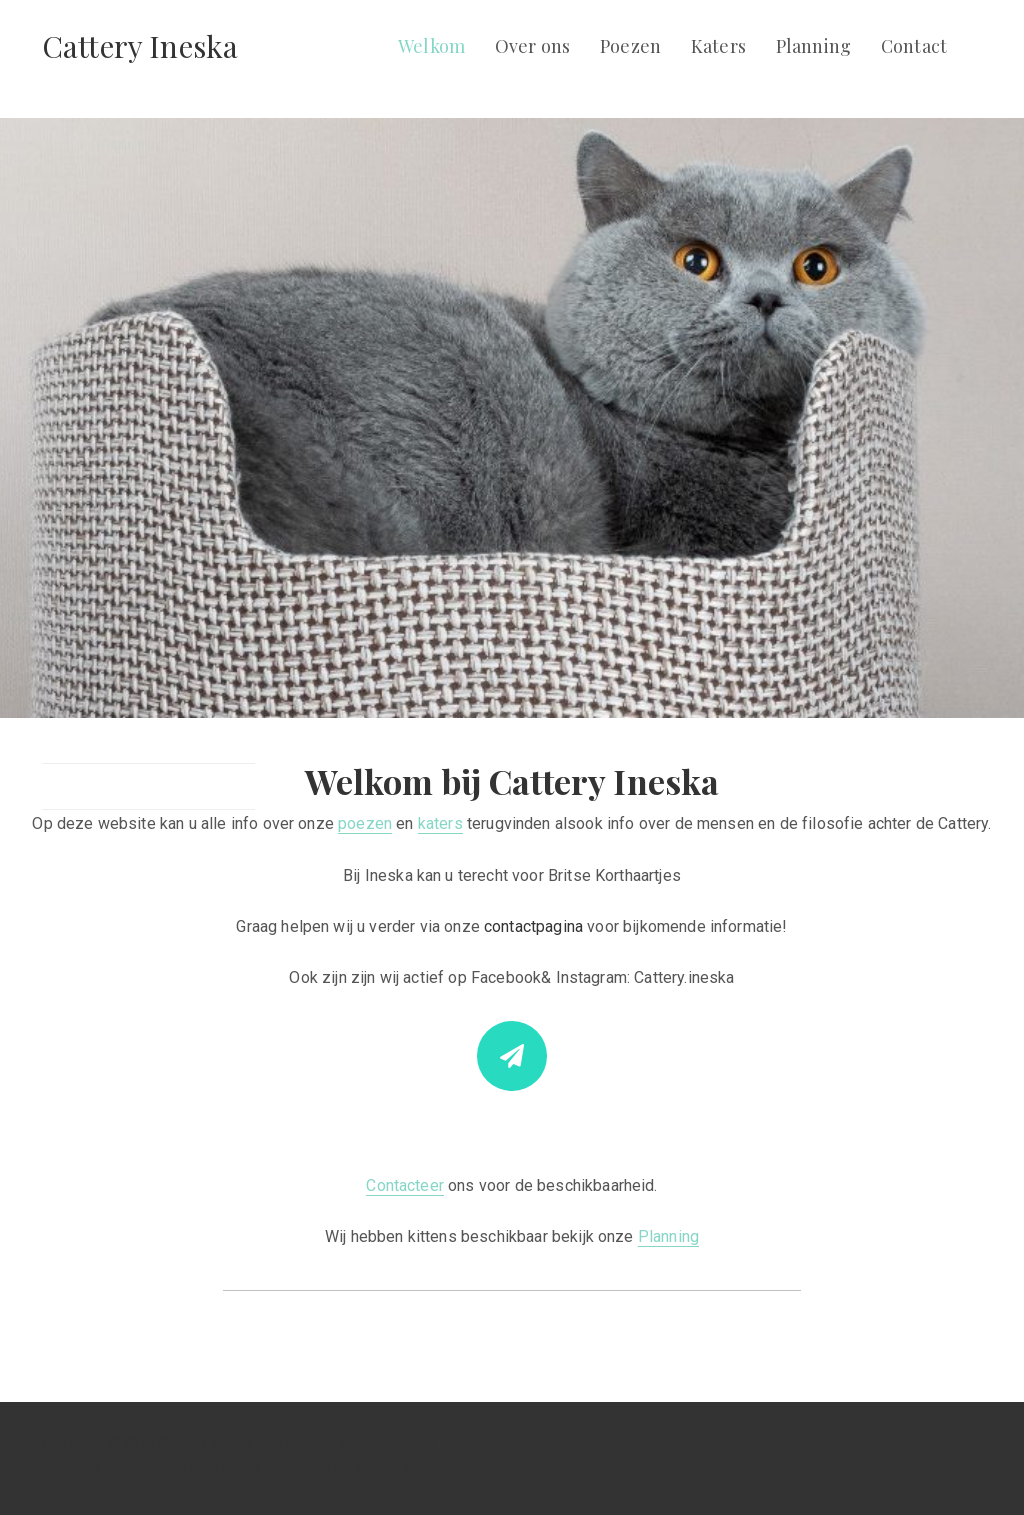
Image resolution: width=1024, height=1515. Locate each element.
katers (440, 823)
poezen (365, 823)
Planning (813, 46)
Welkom (431, 46)
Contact (914, 46)
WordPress (389, 1467)
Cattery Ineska (140, 46)
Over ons (532, 46)
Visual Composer (276, 1467)
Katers (718, 46)
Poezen (630, 46)
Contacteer (405, 1185)
